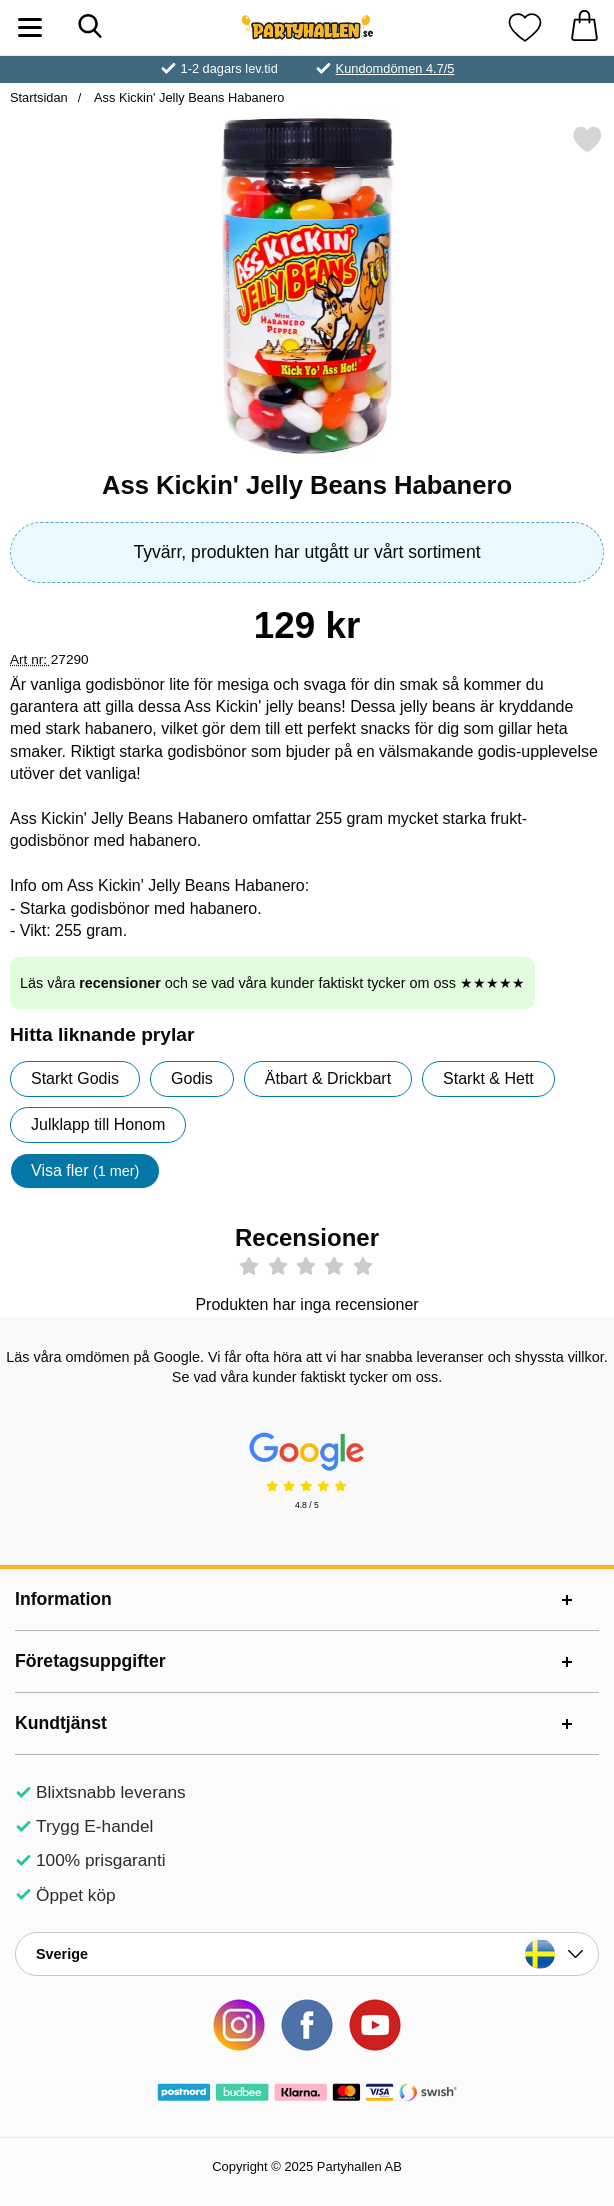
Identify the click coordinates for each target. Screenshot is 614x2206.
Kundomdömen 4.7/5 (395, 68)
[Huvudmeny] (30, 27)
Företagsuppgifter (90, 1661)
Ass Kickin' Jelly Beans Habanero (187, 97)
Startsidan (39, 97)
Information (63, 1599)
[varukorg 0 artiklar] (584, 27)
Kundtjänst (61, 1723)
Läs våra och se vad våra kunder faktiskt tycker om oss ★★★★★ (272, 983)
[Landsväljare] (307, 1954)
